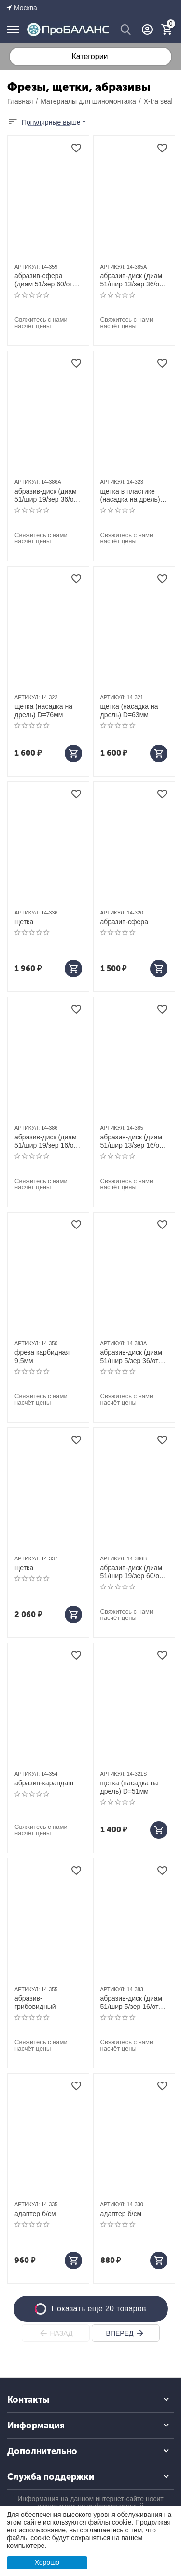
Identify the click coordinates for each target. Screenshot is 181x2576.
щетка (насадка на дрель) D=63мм (129, 711)
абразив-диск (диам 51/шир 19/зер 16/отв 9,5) (47, 1141)
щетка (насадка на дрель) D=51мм (129, 1787)
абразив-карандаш (43, 1783)
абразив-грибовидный (35, 2002)
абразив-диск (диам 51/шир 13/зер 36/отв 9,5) (133, 280)
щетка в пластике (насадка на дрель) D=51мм (130, 495)
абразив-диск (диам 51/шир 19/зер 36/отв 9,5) (47, 495)
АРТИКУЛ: (27, 267)
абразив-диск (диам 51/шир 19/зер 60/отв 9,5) (133, 1572)
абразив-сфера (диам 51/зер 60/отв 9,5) (45, 280)
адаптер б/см (35, 2213)
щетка (23, 922)
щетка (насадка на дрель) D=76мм (43, 711)
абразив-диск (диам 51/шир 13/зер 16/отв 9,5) (133, 1141)
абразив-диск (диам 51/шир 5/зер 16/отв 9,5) (131, 2002)
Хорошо (46, 2562)
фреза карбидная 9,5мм (42, 1356)
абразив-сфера (124, 922)
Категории (89, 56)
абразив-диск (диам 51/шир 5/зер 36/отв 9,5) (131, 1356)
